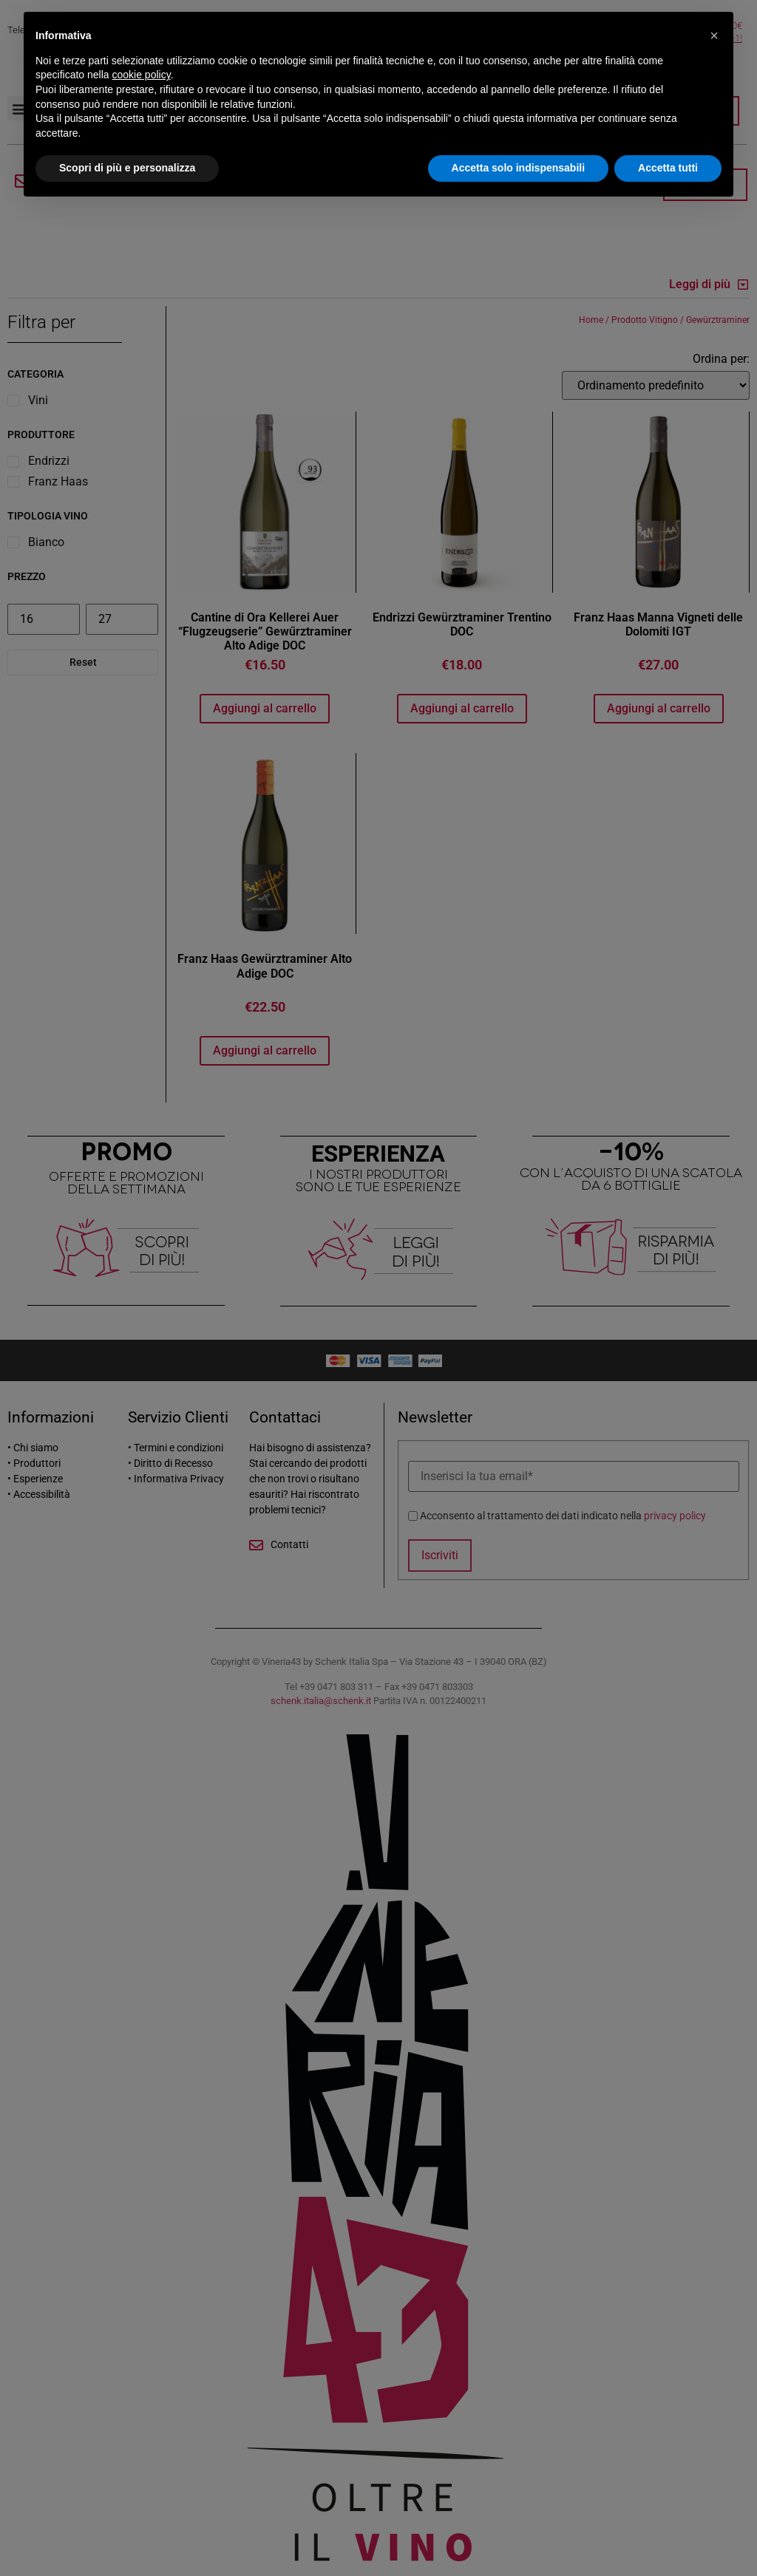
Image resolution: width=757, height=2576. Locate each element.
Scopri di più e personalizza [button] (127, 168)
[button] (714, 35)
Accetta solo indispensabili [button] (518, 168)
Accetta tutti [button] (668, 168)
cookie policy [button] (141, 75)
